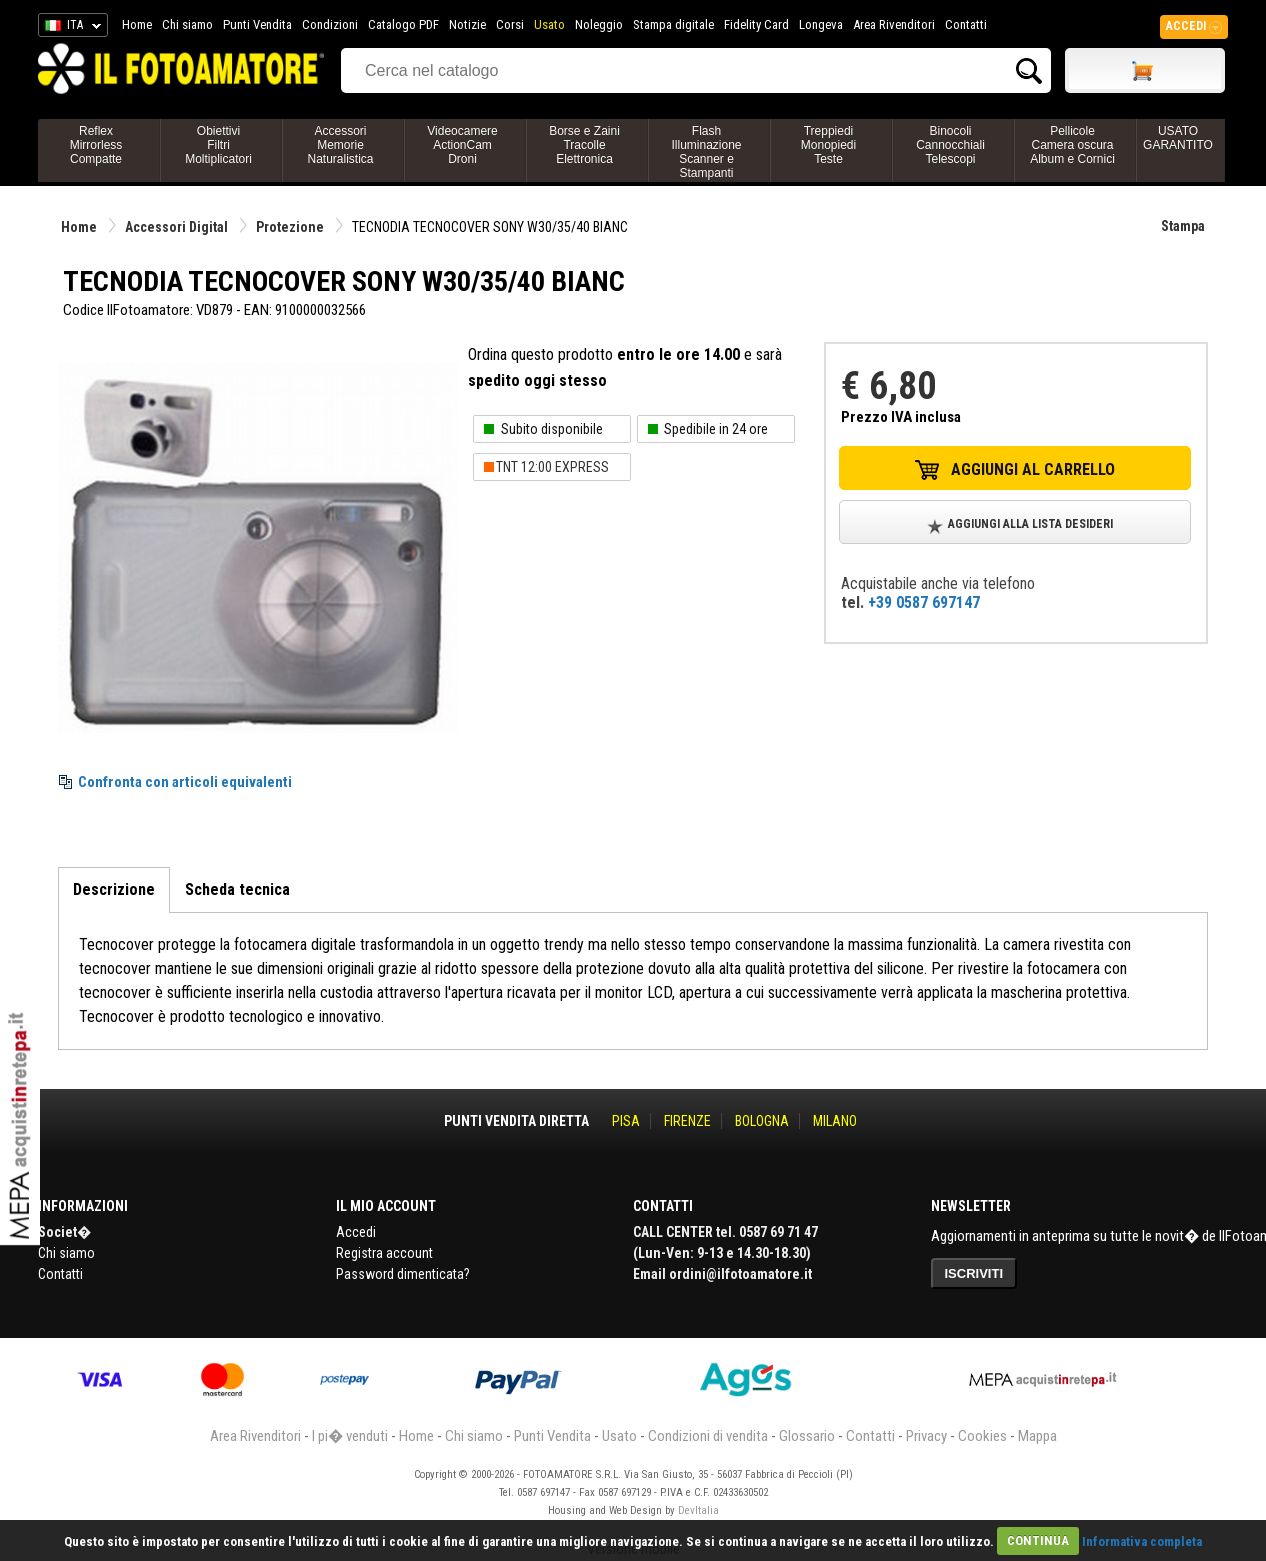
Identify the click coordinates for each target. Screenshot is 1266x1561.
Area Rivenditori (894, 24)
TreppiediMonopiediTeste (828, 145)
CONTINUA (1038, 1540)
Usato (549, 24)
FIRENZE (687, 1121)
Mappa (1037, 1436)
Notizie (467, 24)
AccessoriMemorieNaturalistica (340, 145)
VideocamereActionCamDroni (462, 145)
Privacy (926, 1436)
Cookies (982, 1436)
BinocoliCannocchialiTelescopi (950, 145)
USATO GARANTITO (1178, 138)
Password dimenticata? (403, 1274)
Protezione (290, 227)
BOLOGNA (762, 1121)
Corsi (510, 24)
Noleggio (599, 24)
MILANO (835, 1121)
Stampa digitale (673, 24)
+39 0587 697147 (924, 602)
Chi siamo (187, 24)
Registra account (384, 1253)
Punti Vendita (257, 24)
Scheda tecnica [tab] (237, 889)
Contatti (966, 24)
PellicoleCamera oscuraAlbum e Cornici (1072, 145)
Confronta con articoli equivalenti (185, 782)
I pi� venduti (350, 1436)
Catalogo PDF (403, 24)
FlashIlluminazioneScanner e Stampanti (706, 152)
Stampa (1183, 226)
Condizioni (330, 24)
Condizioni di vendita (708, 1436)
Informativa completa (1142, 1540)
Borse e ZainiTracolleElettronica (584, 145)
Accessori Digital (176, 227)
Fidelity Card (756, 24)
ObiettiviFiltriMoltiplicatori (218, 145)
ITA (69, 28)
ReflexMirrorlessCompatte (96, 145)
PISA (626, 1121)
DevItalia (698, 1510)
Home (137, 24)
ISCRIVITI (974, 1273)
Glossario (807, 1436)
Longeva (821, 24)
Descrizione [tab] (114, 889)
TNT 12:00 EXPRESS (552, 467)
